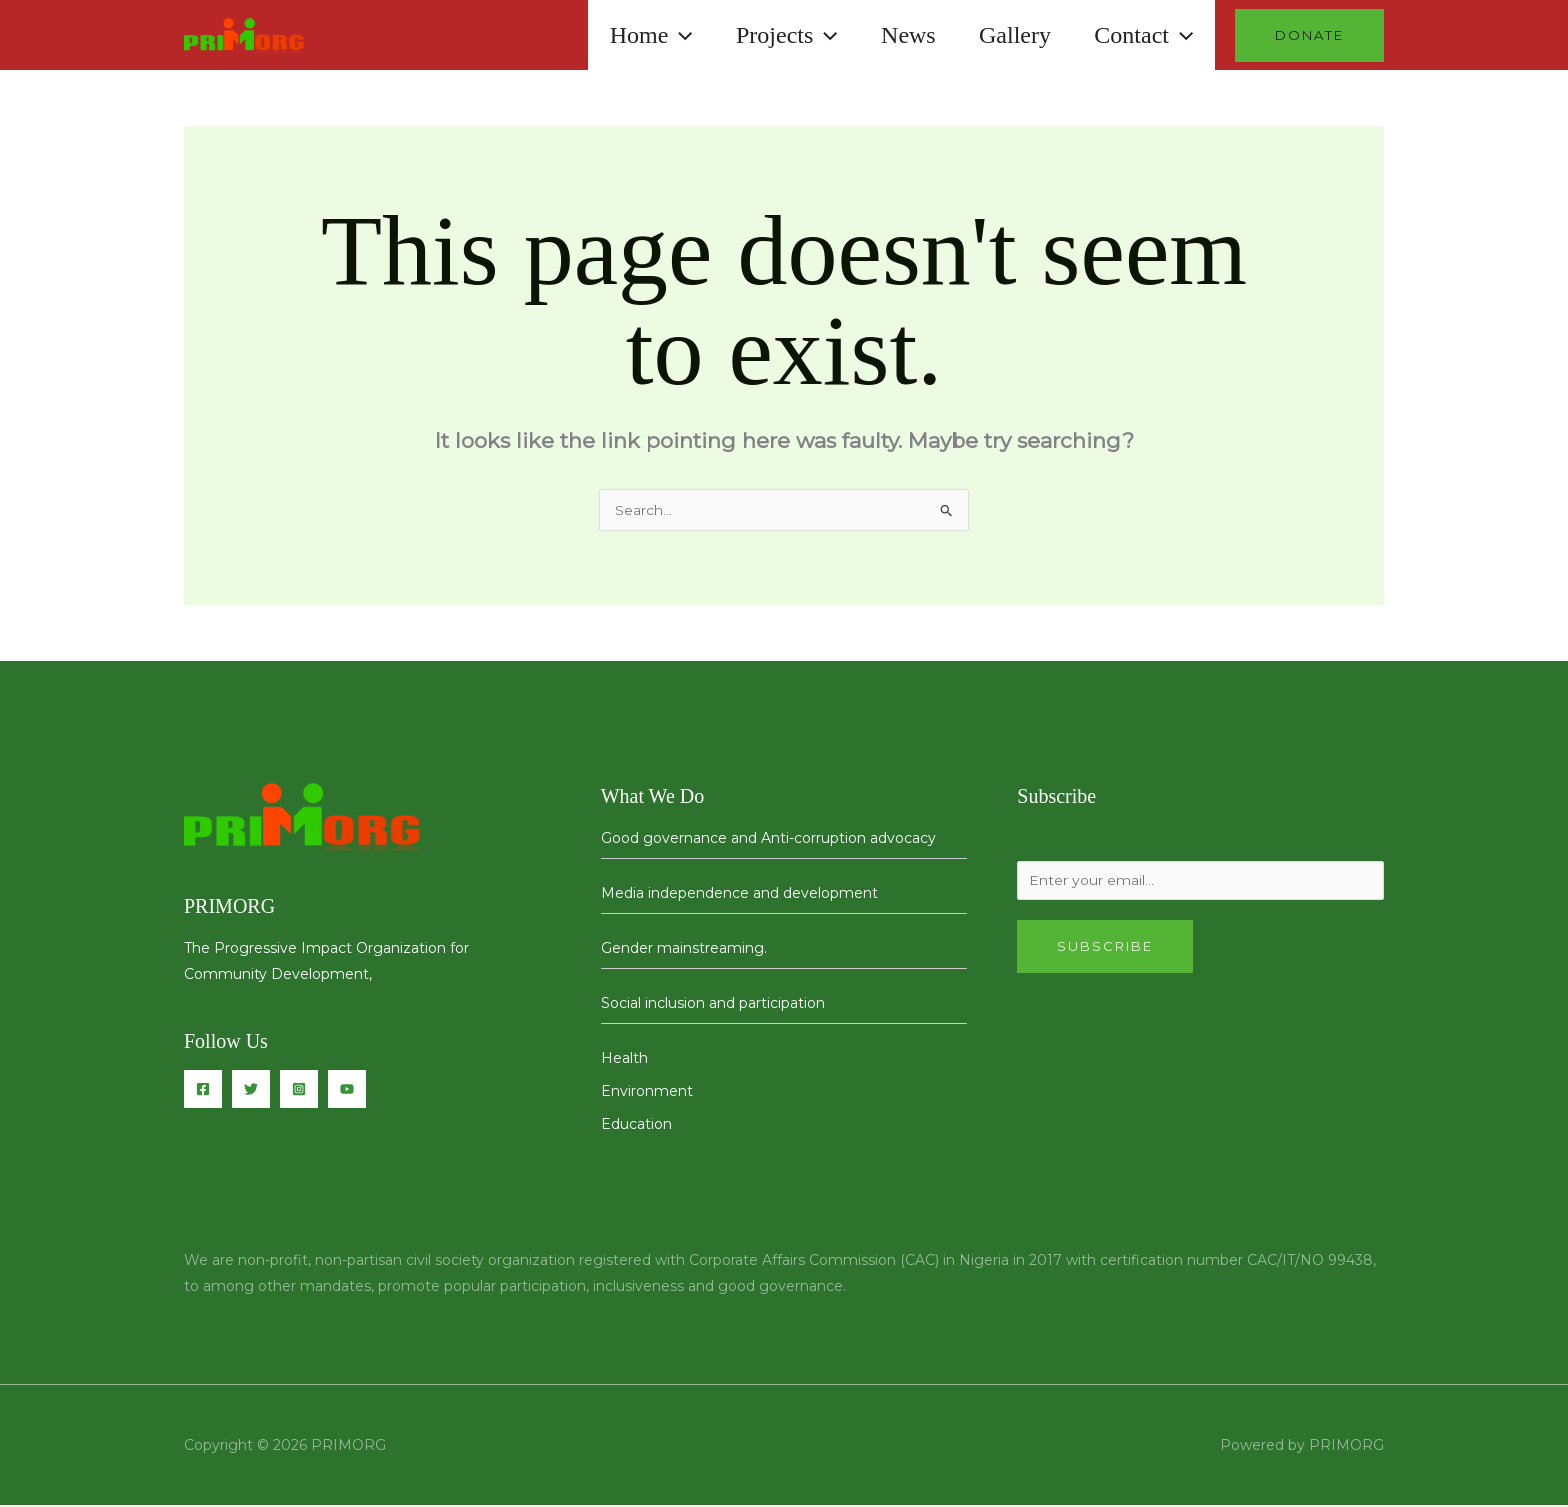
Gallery (1008, 35)
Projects (771, 35)
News (896, 35)
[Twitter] (251, 1091)
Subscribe (1105, 950)
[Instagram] (299, 1091)
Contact (1141, 35)
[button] (659, 35)
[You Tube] (347, 1091)
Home (630, 35)
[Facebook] (203, 1091)
